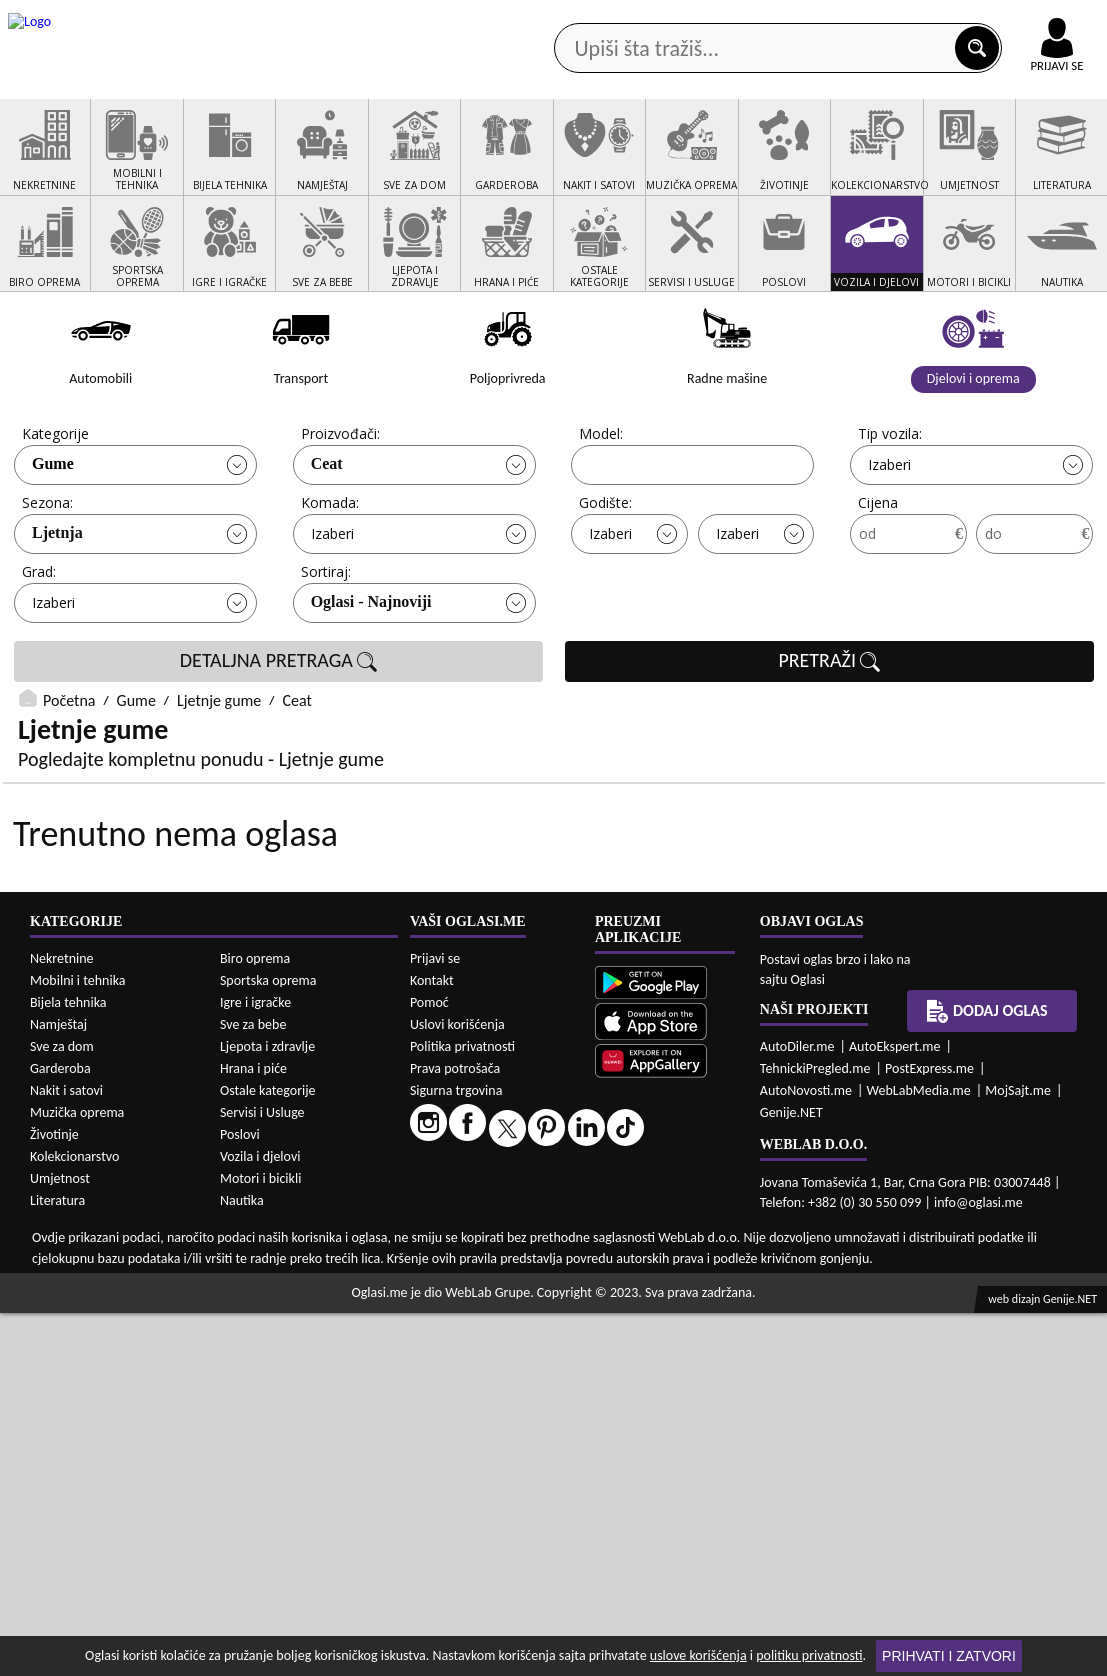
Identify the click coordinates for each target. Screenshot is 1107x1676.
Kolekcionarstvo (74, 1519)
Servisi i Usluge (262, 1475)
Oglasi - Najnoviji (371, 677)
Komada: (330, 578)
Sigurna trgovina (456, 1452)
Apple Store (524, 18)
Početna (69, 776)
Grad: (39, 647)
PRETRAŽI (829, 737)
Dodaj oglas (987, 1374)
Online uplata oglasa (1016, 20)
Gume (53, 539)
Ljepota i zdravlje (267, 1409)
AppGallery (649, 20)
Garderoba (60, 1431)
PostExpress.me (929, 1430)
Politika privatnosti (462, 1408)
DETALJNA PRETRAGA (279, 737)
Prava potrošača (455, 1430)
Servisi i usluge (762, 159)
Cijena (878, 578)
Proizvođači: (340, 509)
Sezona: (47, 578)
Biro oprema (255, 1321)
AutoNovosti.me (806, 1452)
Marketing (767, 20)
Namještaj (58, 1387)
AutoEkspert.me (895, 1408)
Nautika (242, 1563)
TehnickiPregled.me (815, 1430)
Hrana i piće (253, 1431)
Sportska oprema (268, 1343)
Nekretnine (62, 1321)
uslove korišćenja (698, 1655)
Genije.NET (791, 1474)
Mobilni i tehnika (78, 1343)
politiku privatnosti (809, 1655)
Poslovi (240, 1497)
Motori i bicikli (260, 1541)
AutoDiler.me (797, 1408)
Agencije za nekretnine (593, 159)
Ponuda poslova (909, 159)
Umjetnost (60, 1541)
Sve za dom (62, 1409)
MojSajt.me (1018, 1452)
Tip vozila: (890, 509)
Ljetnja (57, 608)
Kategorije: (57, 509)
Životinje (54, 1497)
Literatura (57, 1563)
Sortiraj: (326, 647)
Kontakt (875, 18)
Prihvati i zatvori (949, 1656)
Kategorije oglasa (118, 159)
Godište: (605, 578)
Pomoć (429, 1364)
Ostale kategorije (268, 1453)
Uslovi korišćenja (457, 1386)
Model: (601, 509)
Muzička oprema (77, 1475)
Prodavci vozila (422, 159)
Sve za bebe (253, 1387)
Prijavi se (435, 1320)
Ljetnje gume (219, 776)
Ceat (327, 539)
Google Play (397, 18)
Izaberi (889, 540)
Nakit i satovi (66, 1453)
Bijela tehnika (68, 1365)
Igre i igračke (255, 1365)
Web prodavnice (274, 159)
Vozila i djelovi (260, 1519)
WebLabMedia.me (919, 1452)
